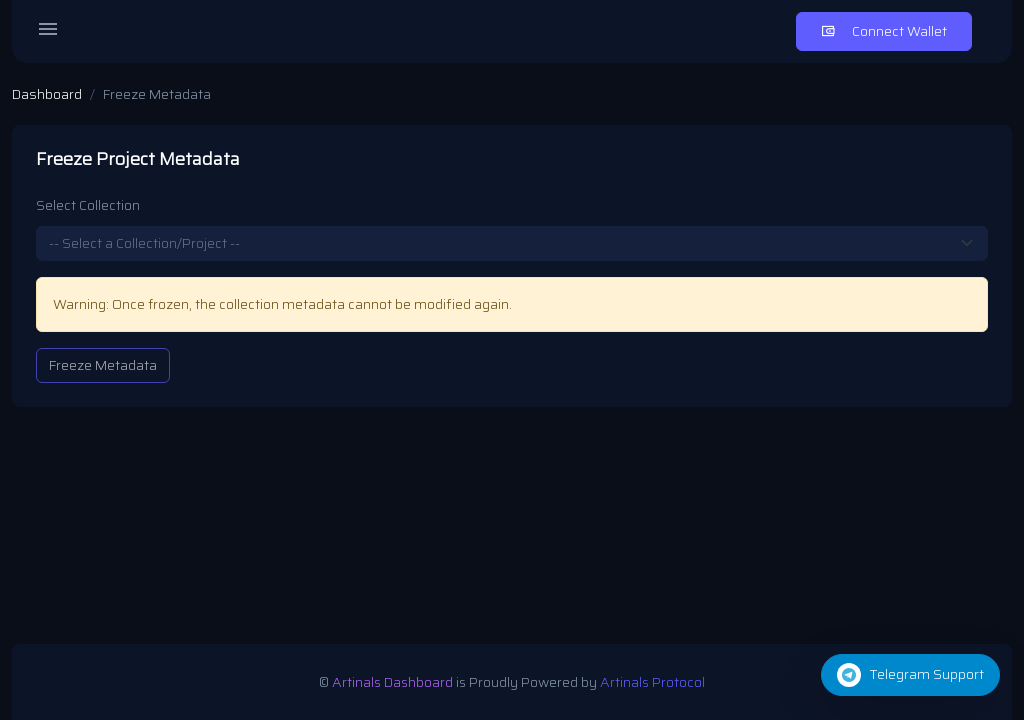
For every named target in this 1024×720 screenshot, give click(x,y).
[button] (910, 675)
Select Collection (88, 205)
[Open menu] (48, 32)
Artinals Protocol (652, 682)
